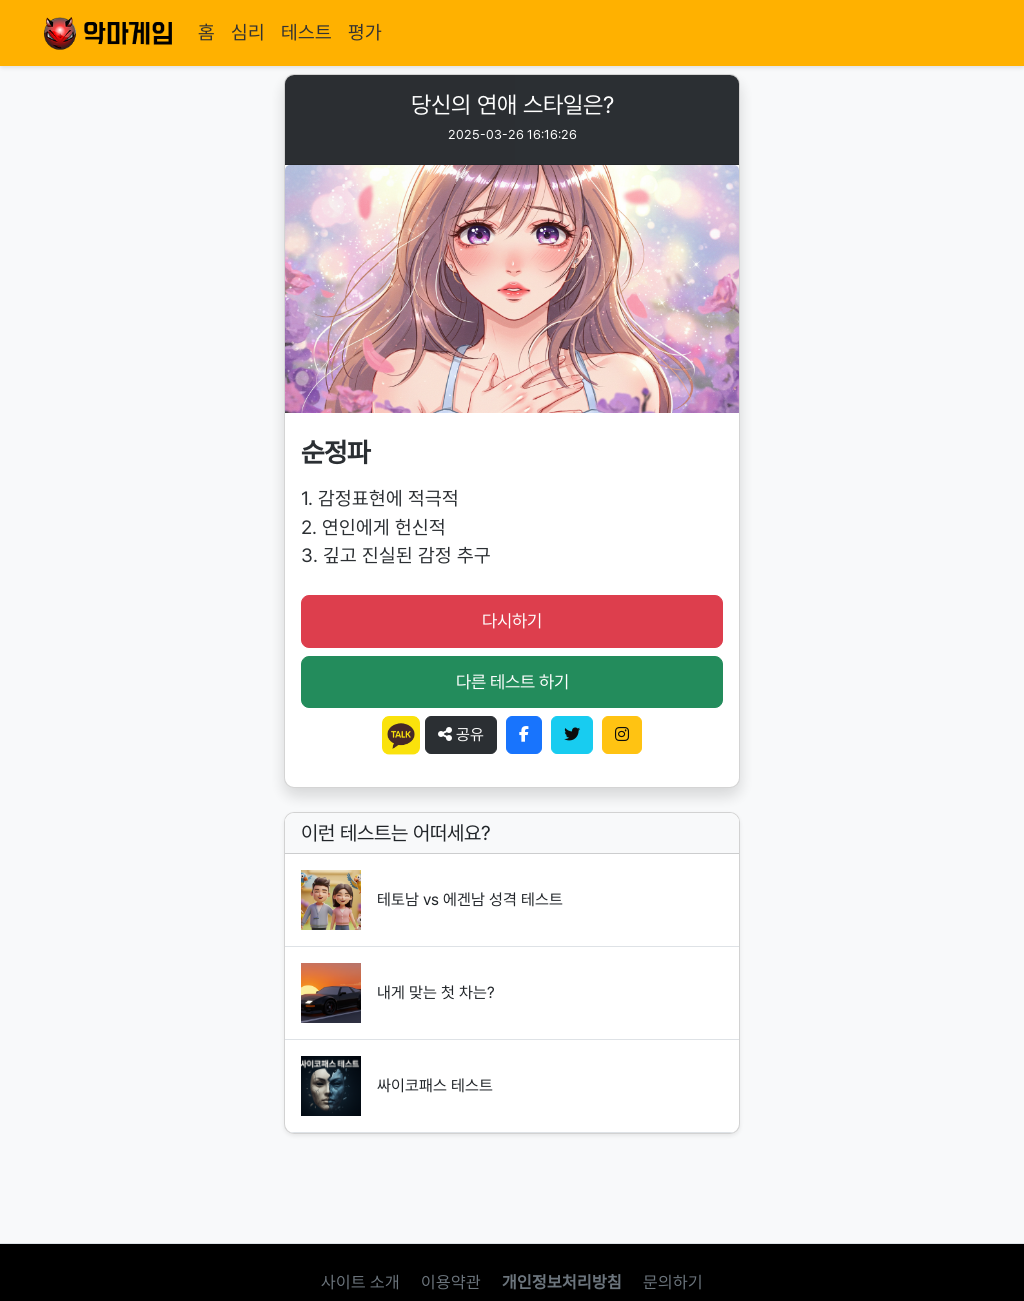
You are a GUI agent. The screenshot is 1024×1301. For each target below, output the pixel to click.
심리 (248, 32)
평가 (365, 32)
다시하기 (512, 620)
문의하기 (673, 1282)
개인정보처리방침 (562, 1282)
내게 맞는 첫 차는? (436, 992)
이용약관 (451, 1282)
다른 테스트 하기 (512, 681)
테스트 (306, 32)
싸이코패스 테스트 (435, 1085)
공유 (461, 734)
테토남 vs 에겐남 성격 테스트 (470, 899)
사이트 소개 (360, 1282)
